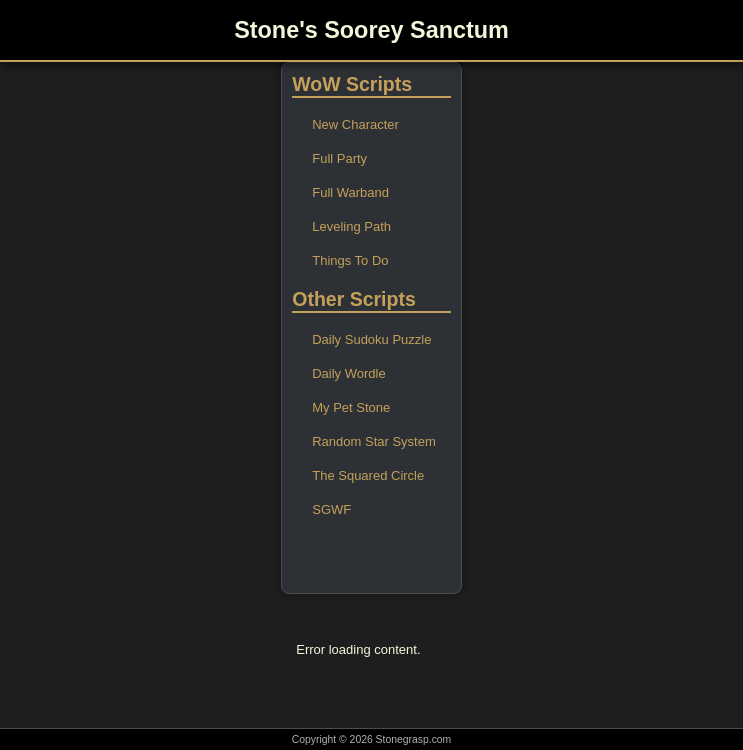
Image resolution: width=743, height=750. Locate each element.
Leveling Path (351, 226)
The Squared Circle (368, 475)
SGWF (331, 509)
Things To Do (350, 260)
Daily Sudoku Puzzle (371, 339)
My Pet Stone (351, 407)
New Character (355, 124)
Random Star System (374, 441)
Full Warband (350, 192)
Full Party (339, 158)
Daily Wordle (348, 373)
